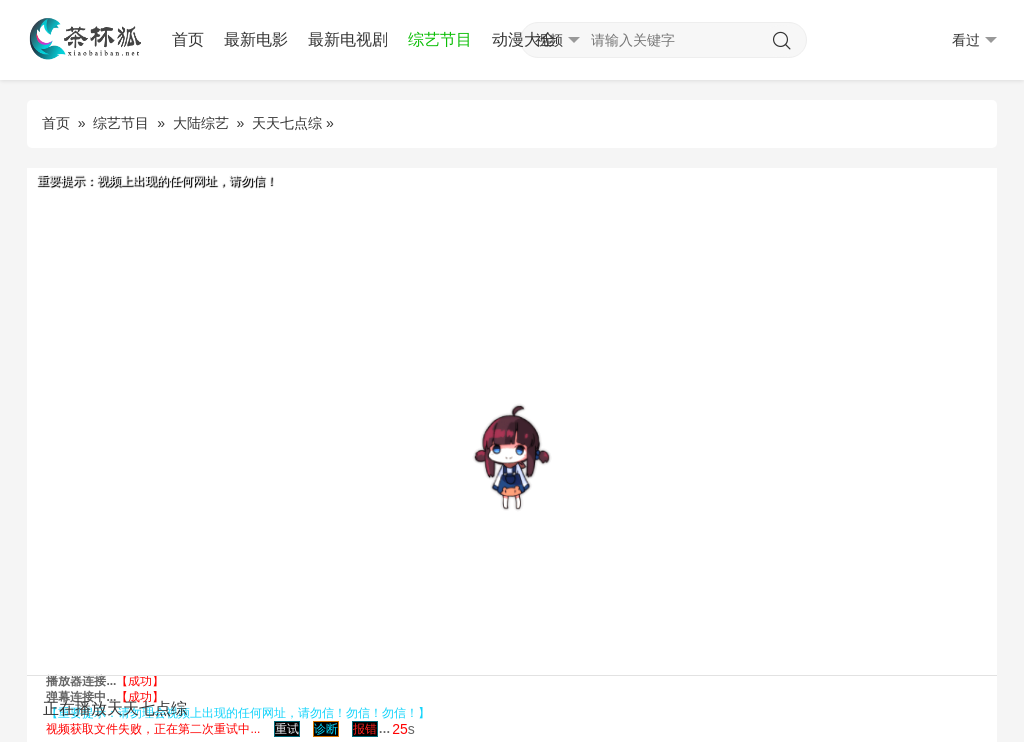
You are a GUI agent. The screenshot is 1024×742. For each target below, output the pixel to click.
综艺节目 (440, 39)
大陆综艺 (201, 123)
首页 (188, 39)
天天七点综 (287, 123)
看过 (974, 40)
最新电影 (256, 39)
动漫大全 (524, 39)
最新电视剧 (348, 39)
